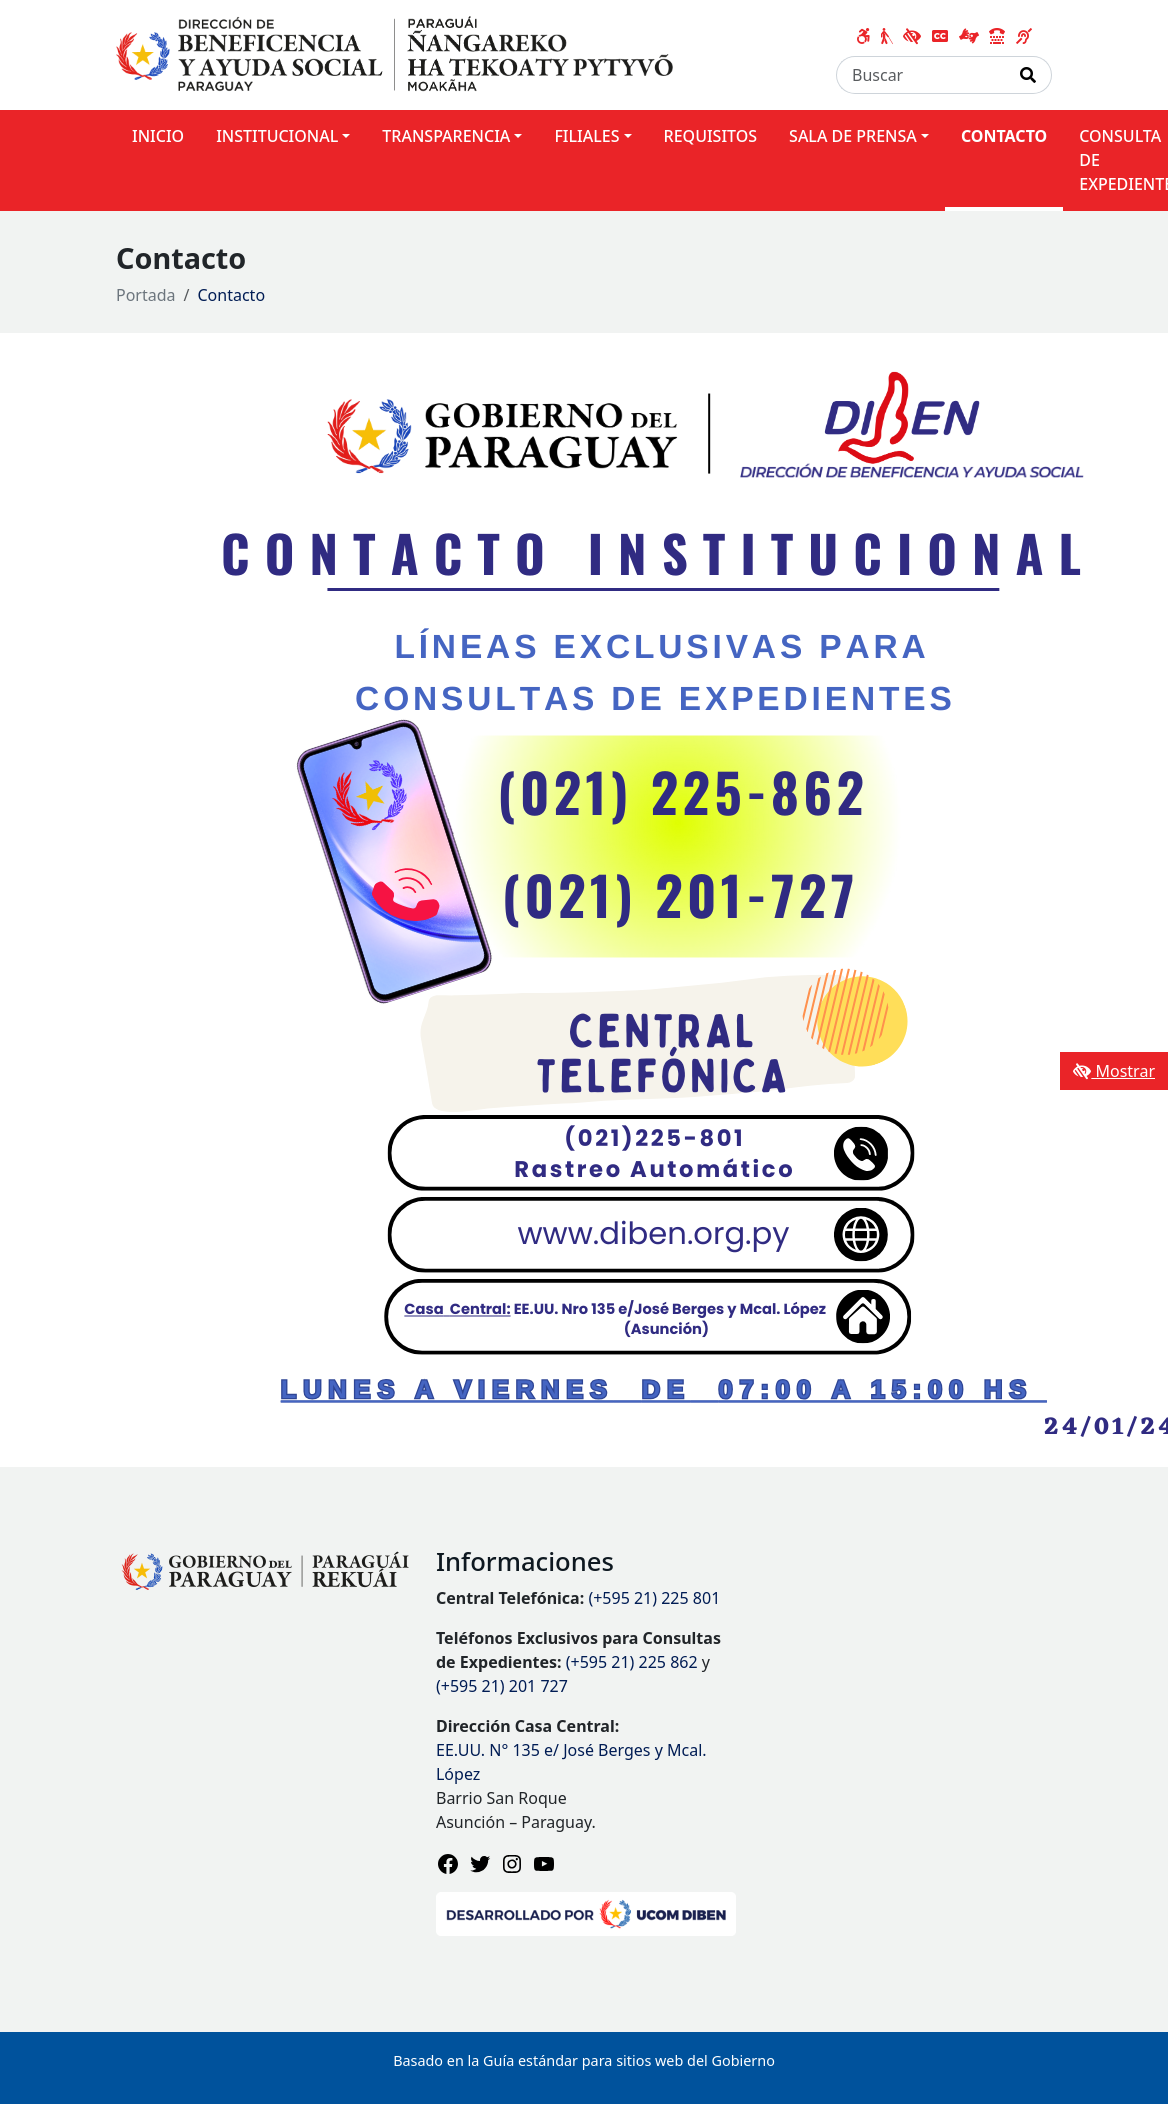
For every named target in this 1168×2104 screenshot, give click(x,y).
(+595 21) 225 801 (654, 1598)
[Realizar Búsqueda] (1028, 75)
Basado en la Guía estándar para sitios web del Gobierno (584, 2060)
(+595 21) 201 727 (502, 1686)
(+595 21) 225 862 (632, 1662)
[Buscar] (921, 75)
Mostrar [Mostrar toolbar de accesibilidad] (1114, 1071)
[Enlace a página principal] (394, 53)
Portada (146, 295)
